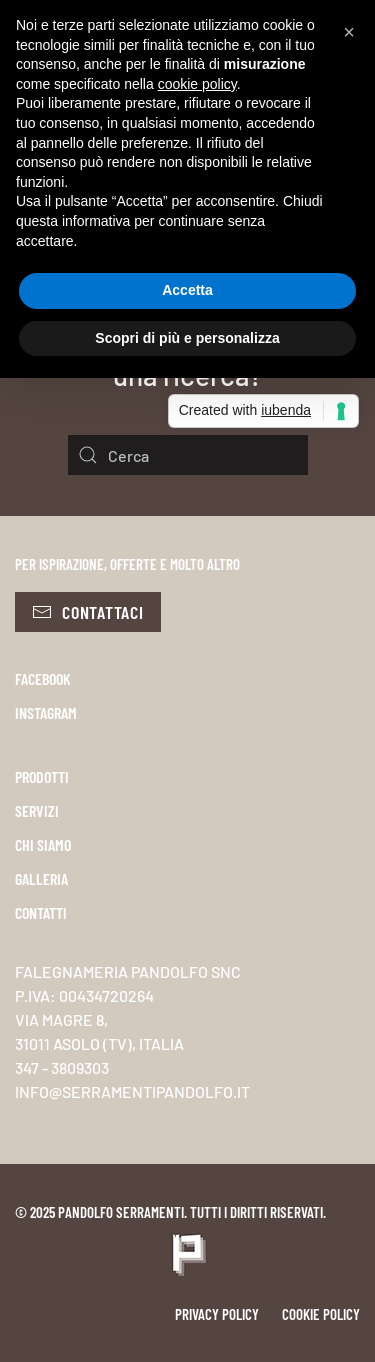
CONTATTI (41, 912)
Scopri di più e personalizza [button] (187, 338)
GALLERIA (41, 878)
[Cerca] (188, 455)
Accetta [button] (187, 290)
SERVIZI (37, 810)
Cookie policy (321, 1314)
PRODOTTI (42, 776)
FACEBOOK (43, 678)
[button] (349, 32)
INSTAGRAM (46, 712)
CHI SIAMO (43, 844)
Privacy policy (217, 1314)
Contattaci (88, 612)
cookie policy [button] (197, 84)
